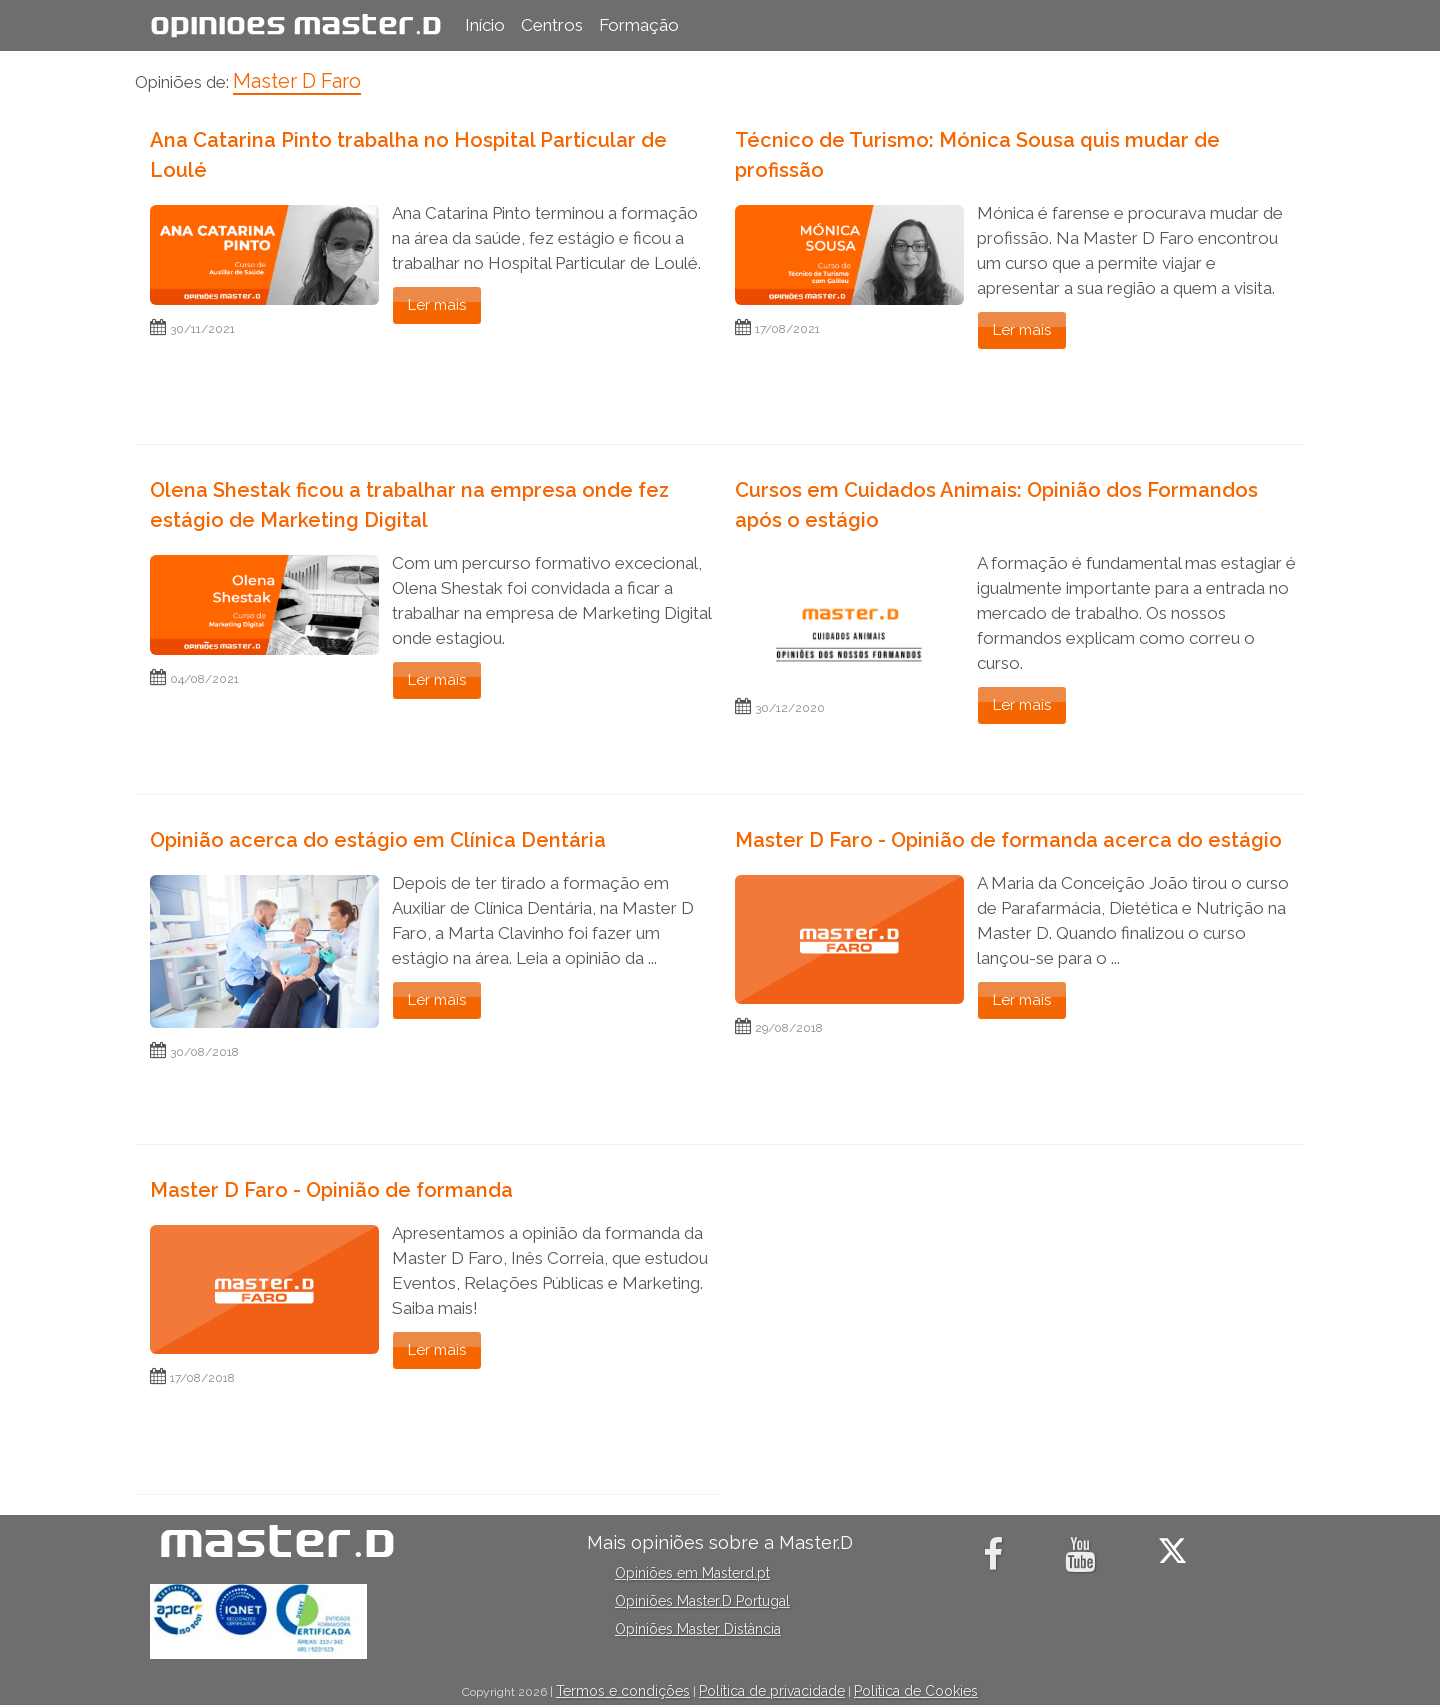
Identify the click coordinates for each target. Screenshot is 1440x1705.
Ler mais (437, 305)
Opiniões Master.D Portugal (702, 1601)
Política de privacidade (772, 1691)
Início (485, 25)
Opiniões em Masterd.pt (692, 1573)
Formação (639, 25)
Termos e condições (623, 1691)
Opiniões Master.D (296, 24)
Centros (552, 25)
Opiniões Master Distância (698, 1629)
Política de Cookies (916, 1691)
